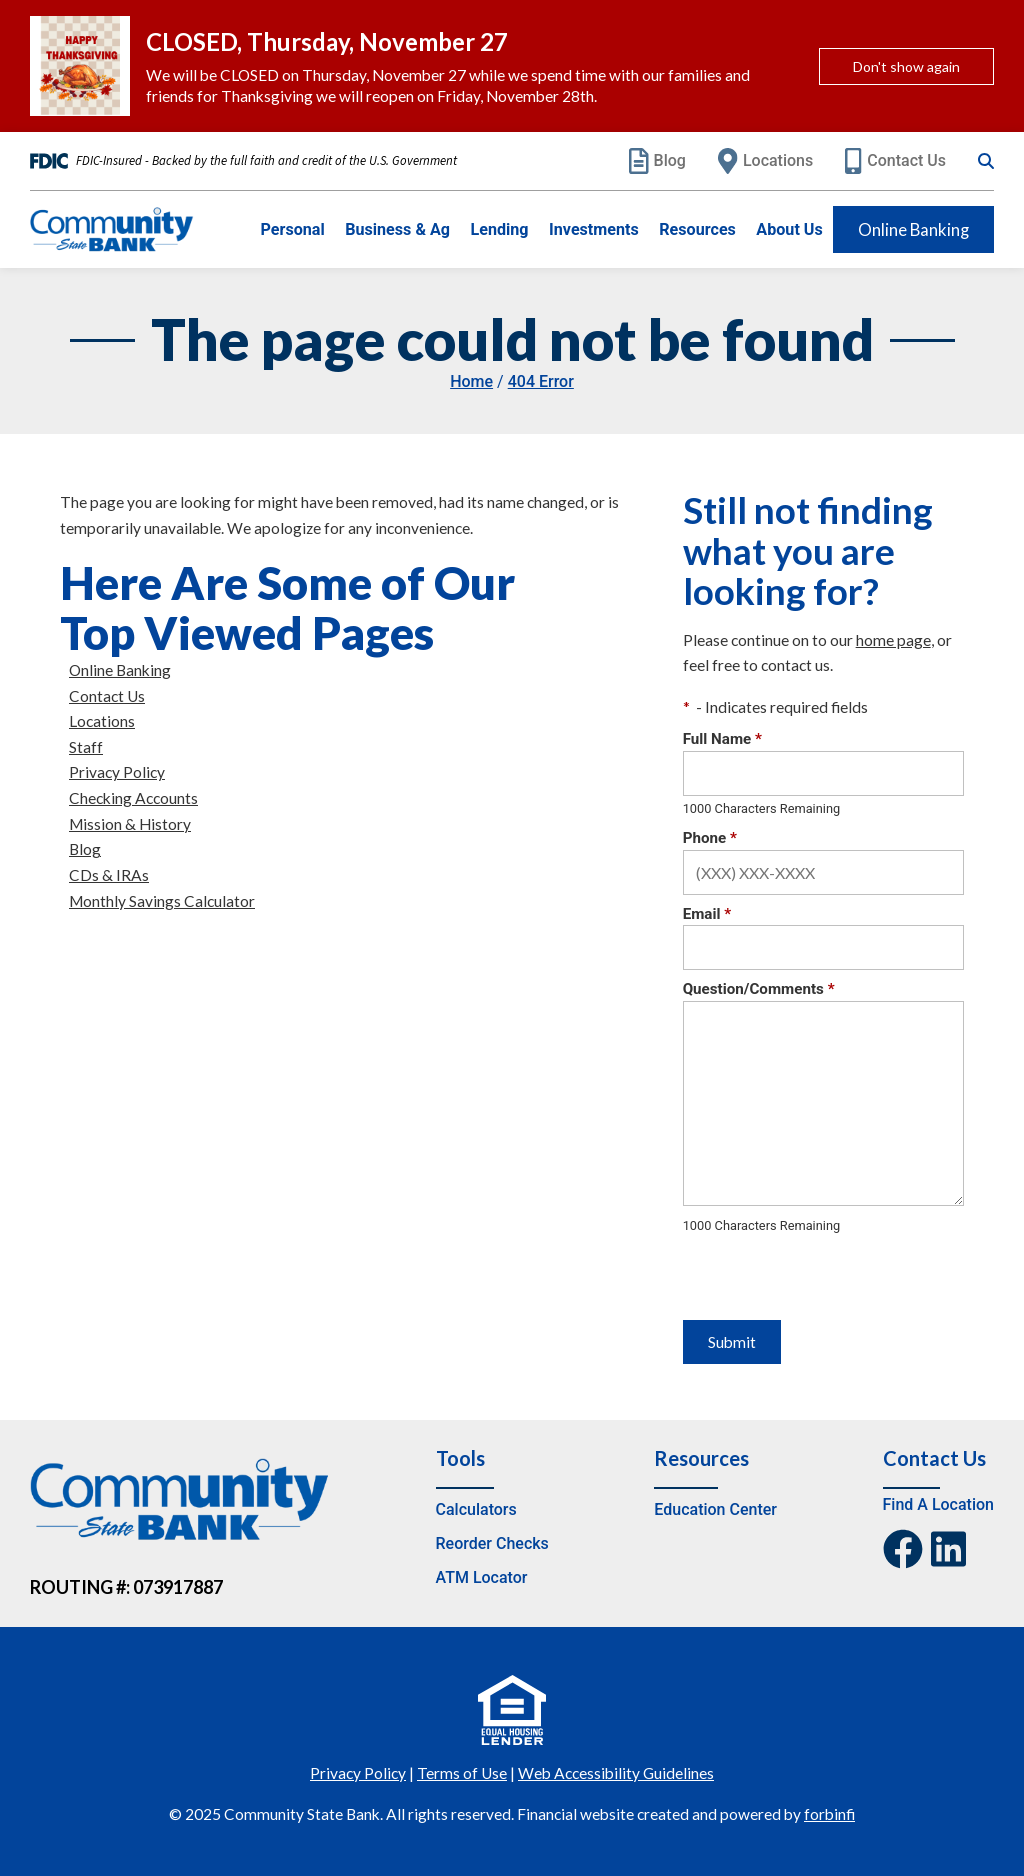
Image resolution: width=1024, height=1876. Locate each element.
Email (707, 914)
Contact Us (895, 161)
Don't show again (906, 66)
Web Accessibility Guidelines (616, 1773)
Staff (86, 747)
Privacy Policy (117, 772)
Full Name (722, 739)
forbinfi (829, 1814)
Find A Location (938, 1504)
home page (893, 640)
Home (471, 381)
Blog (657, 161)
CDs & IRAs (109, 875)
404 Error (541, 381)
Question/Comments (759, 989)
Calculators (476, 1509)
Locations (765, 161)
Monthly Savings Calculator (162, 901)
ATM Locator (482, 1577)
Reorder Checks (492, 1543)
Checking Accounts (133, 798)
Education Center (715, 1509)
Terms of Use (462, 1773)
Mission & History (130, 824)
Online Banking (913, 229)
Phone (710, 838)
